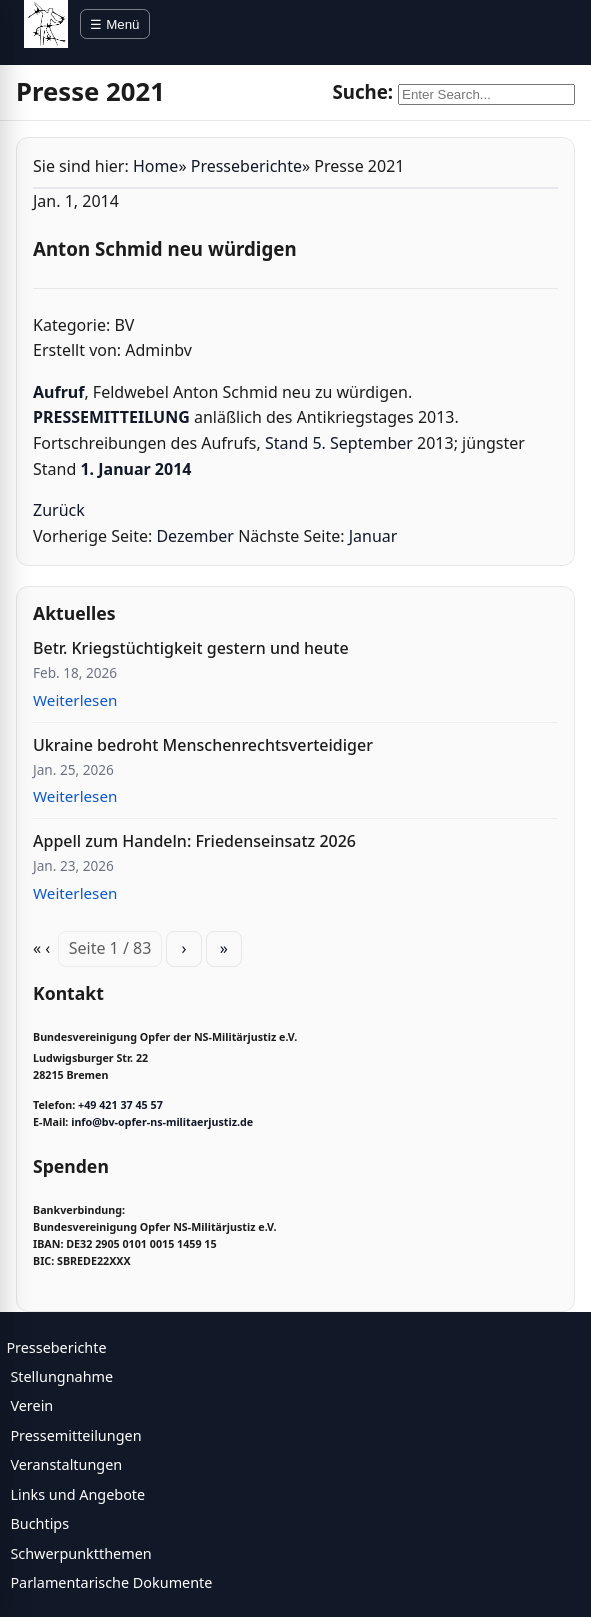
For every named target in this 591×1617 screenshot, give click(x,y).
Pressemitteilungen (75, 1435)
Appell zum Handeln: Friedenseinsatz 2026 (194, 841)
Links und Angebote (77, 1494)
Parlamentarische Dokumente (111, 1582)
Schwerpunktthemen (80, 1553)
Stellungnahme (61, 1376)
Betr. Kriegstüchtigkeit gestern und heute (191, 648)
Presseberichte (246, 166)
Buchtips (39, 1523)
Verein (31, 1405)
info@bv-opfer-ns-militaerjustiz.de (162, 1122)
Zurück (59, 510)
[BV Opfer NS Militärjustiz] (46, 24)
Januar (373, 536)
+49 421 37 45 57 (120, 1105)
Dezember (195, 536)
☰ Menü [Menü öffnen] (114, 24)
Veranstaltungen (66, 1464)
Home (156, 166)
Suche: (362, 91)
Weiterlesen (75, 700)
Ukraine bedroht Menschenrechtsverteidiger (203, 745)
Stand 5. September (339, 443)
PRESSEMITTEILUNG (111, 417)
